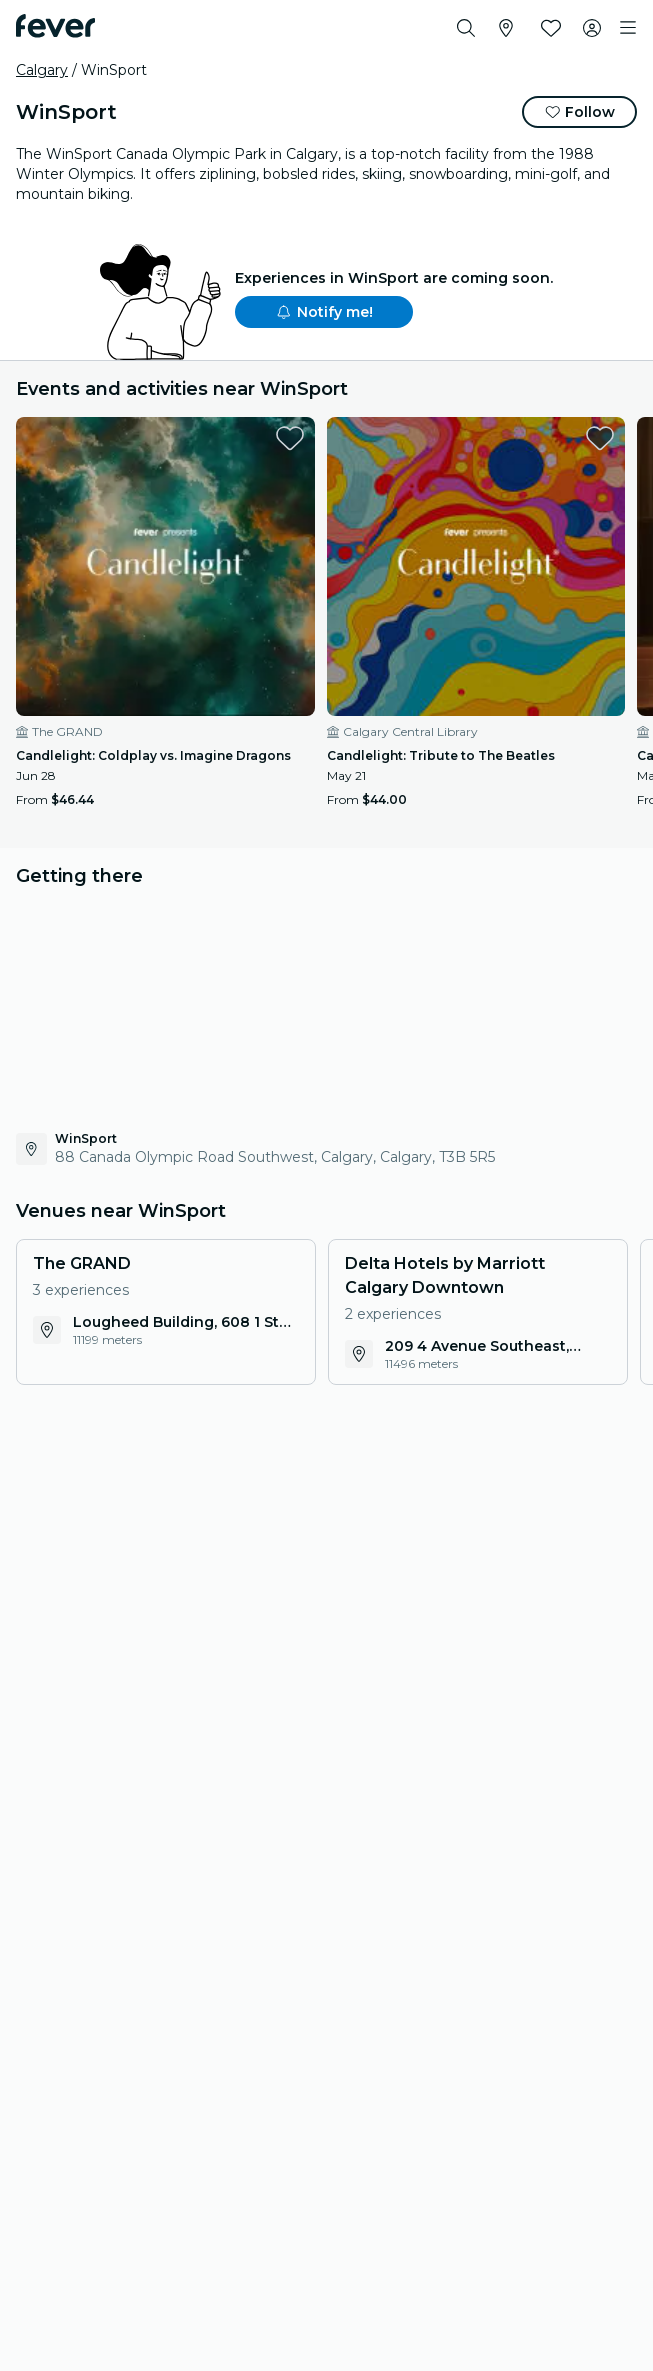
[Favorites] (551, 28)
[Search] (466, 28)
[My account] (592, 28)
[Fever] (55, 26)
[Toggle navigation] (628, 28)
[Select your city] (506, 28)
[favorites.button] (290, 438)
